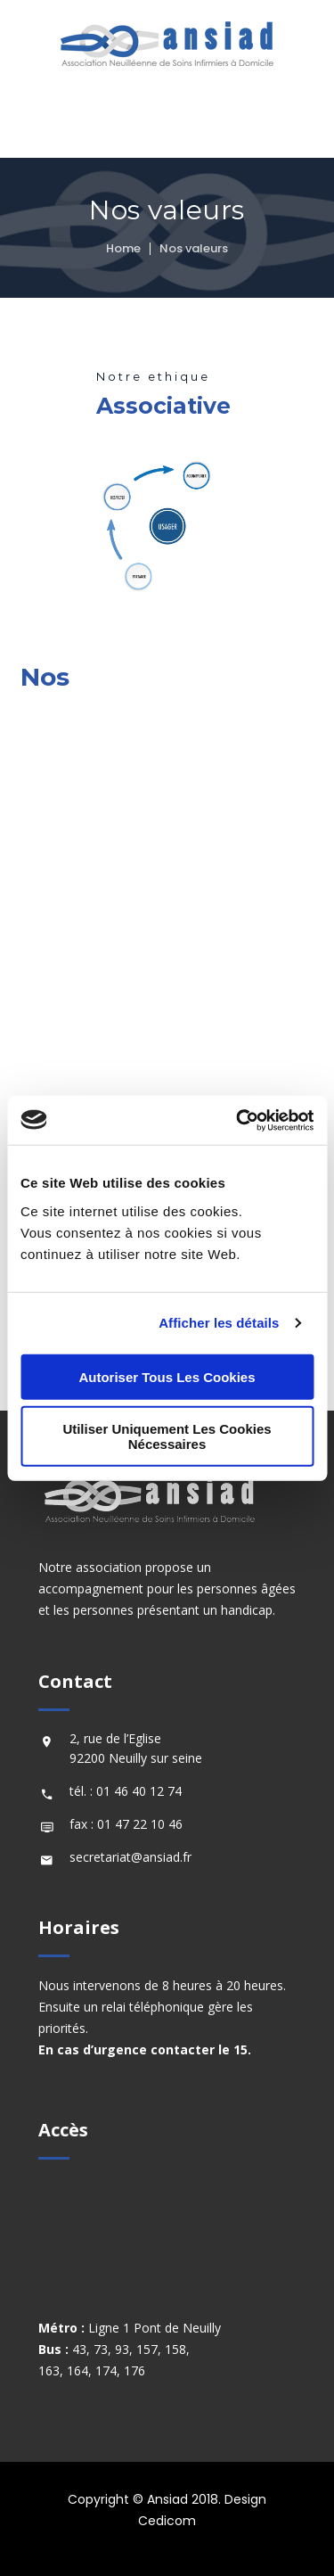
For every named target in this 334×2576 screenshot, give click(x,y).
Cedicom (167, 2521)
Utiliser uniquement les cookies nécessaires (166, 1436)
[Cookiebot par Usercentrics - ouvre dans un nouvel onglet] (238, 1120)
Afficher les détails (219, 1322)
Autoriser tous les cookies (166, 1376)
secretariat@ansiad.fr (130, 1856)
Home (123, 248)
